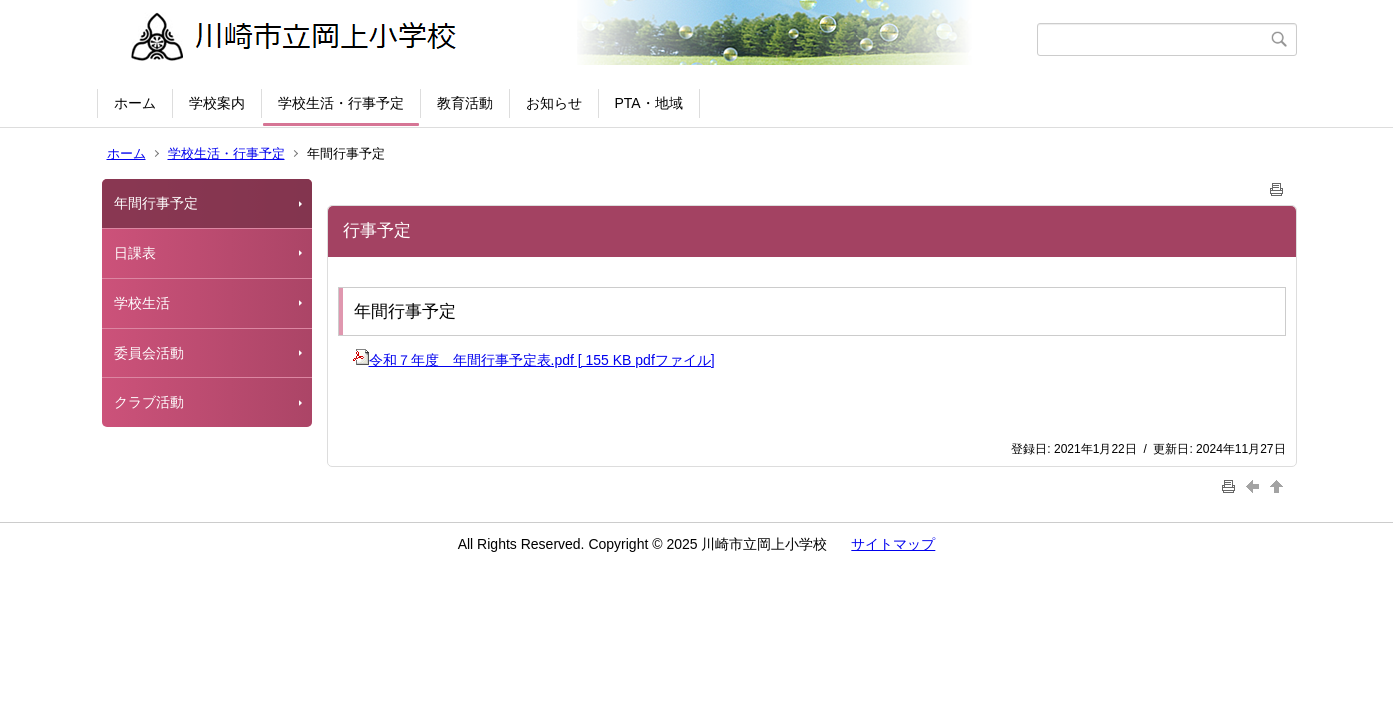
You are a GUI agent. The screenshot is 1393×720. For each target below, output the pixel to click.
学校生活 (142, 303)
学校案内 (217, 103)
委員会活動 (149, 353)
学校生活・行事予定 (341, 103)
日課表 (135, 253)
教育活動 (465, 103)
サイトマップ (893, 544)
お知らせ (554, 103)
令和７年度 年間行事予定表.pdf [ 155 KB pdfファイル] (534, 360)
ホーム (135, 103)
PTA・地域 (649, 103)
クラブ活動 (149, 402)
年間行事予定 (156, 203)
